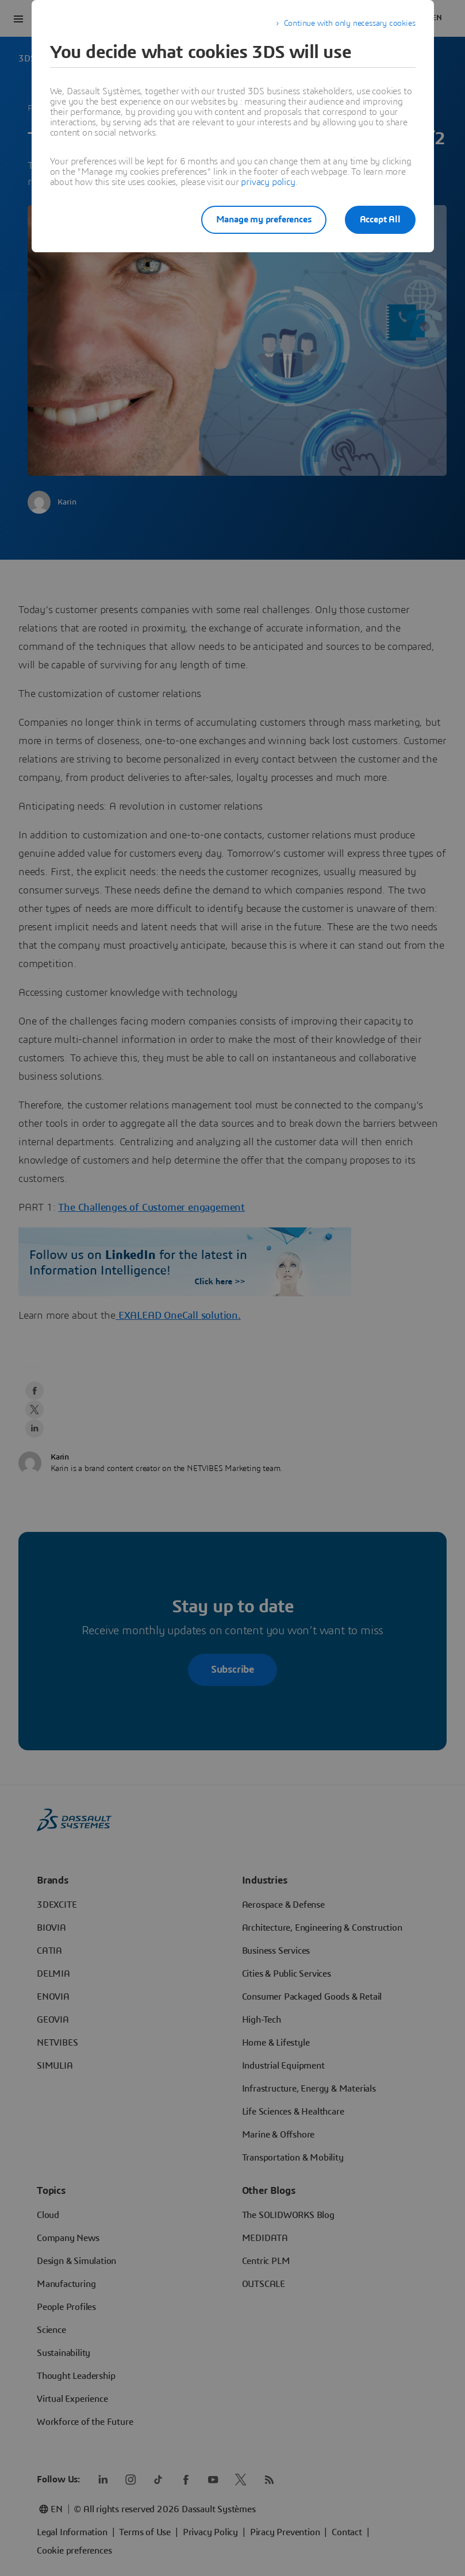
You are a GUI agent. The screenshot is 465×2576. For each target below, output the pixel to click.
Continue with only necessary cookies (350, 24)
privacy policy (268, 182)
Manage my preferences (264, 219)
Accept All (380, 219)
